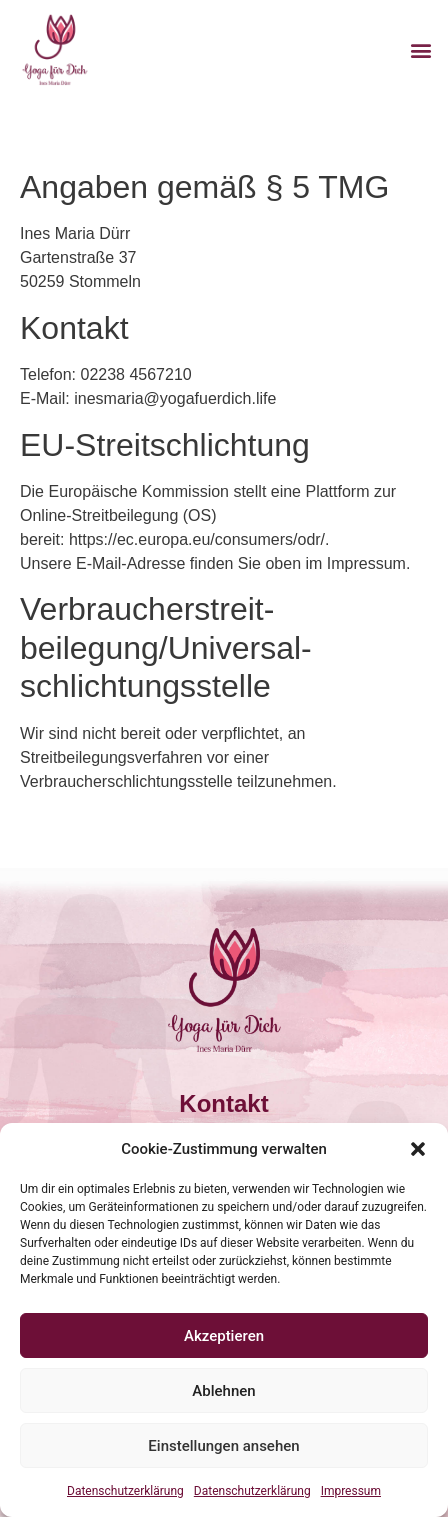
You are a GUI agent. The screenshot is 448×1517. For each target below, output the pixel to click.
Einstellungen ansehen (223, 1446)
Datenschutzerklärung (125, 1491)
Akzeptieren (224, 1336)
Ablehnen (223, 1391)
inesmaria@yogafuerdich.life (175, 398)
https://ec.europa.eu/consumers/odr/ (197, 539)
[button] (418, 1149)
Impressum (351, 1491)
